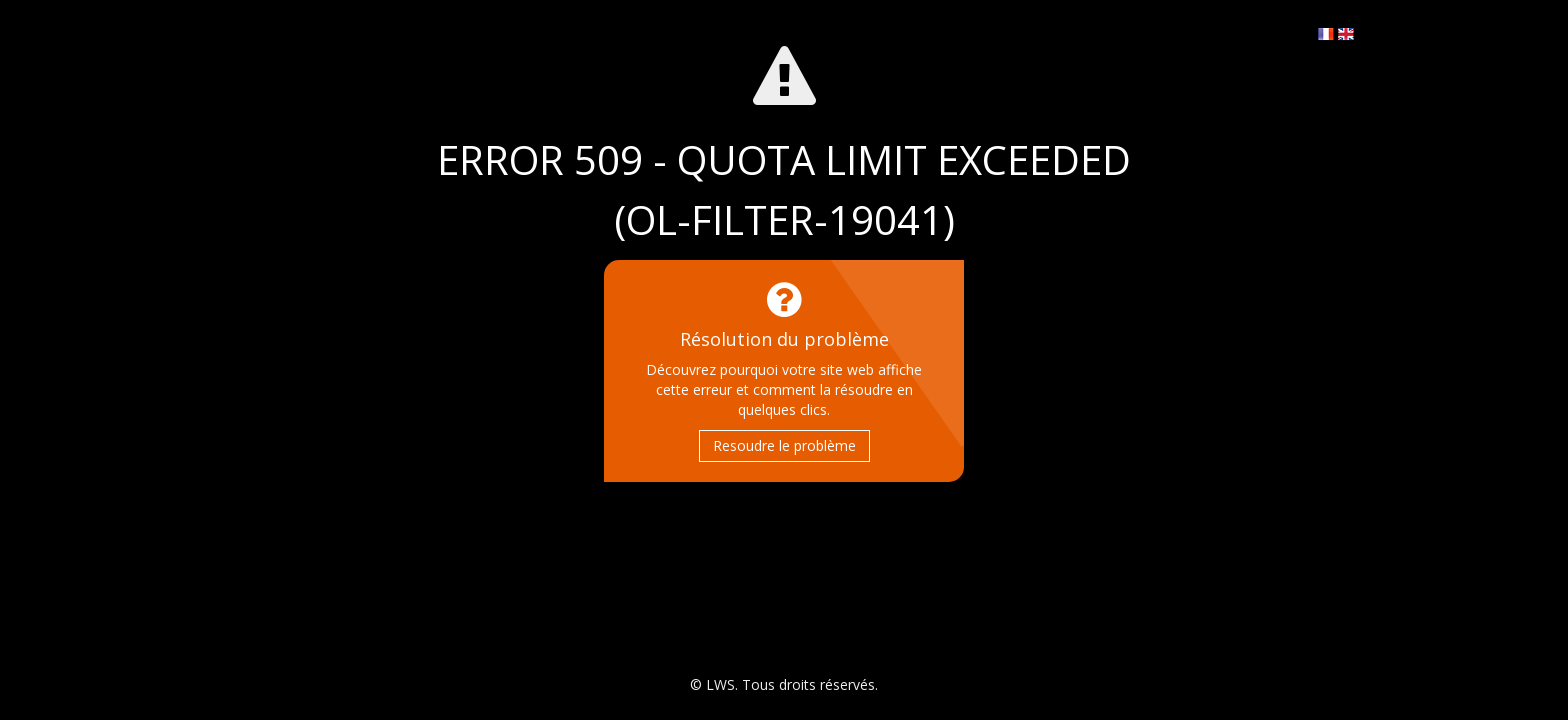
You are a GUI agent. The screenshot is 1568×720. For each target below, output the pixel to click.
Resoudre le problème (784, 445)
